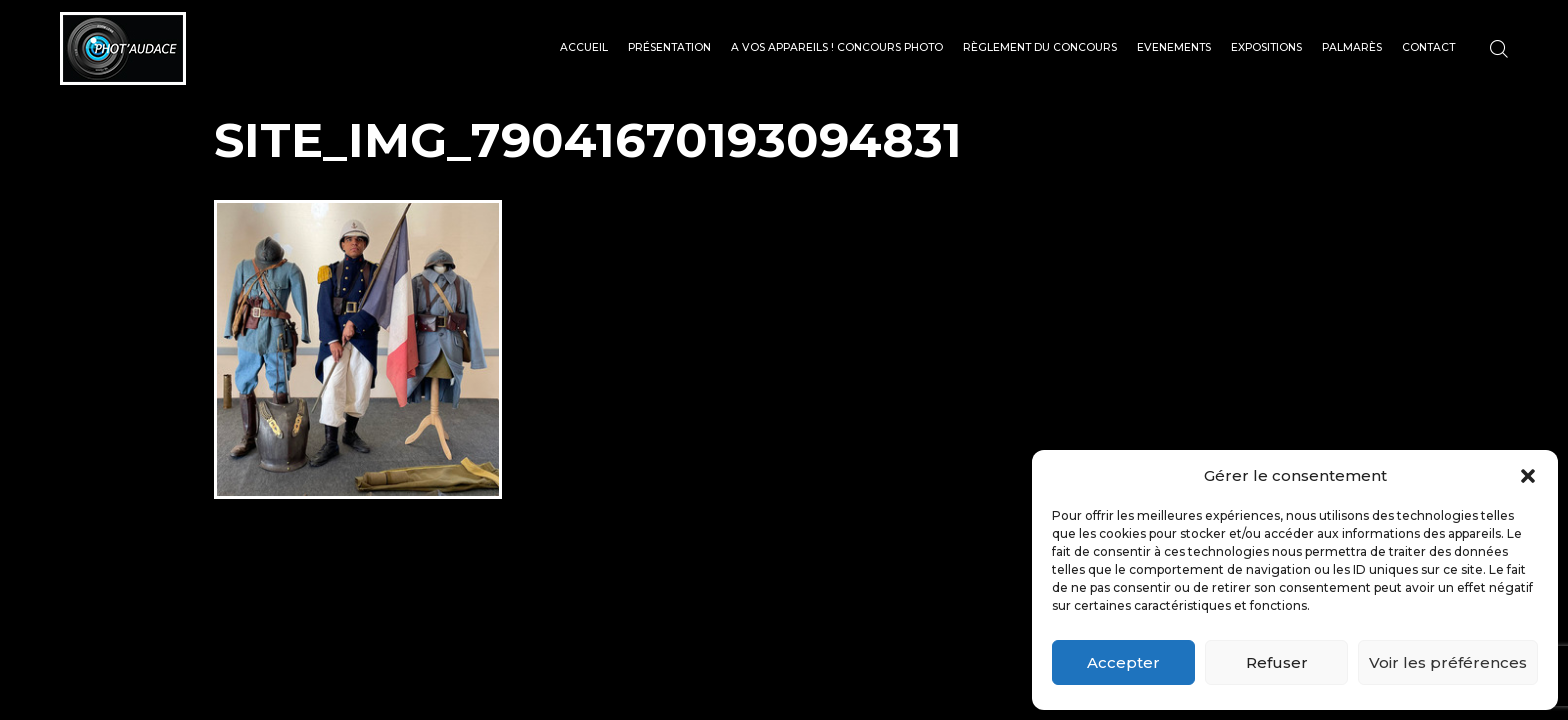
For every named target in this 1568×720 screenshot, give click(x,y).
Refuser (1277, 662)
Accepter (1123, 662)
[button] (1528, 476)
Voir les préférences (1448, 662)
